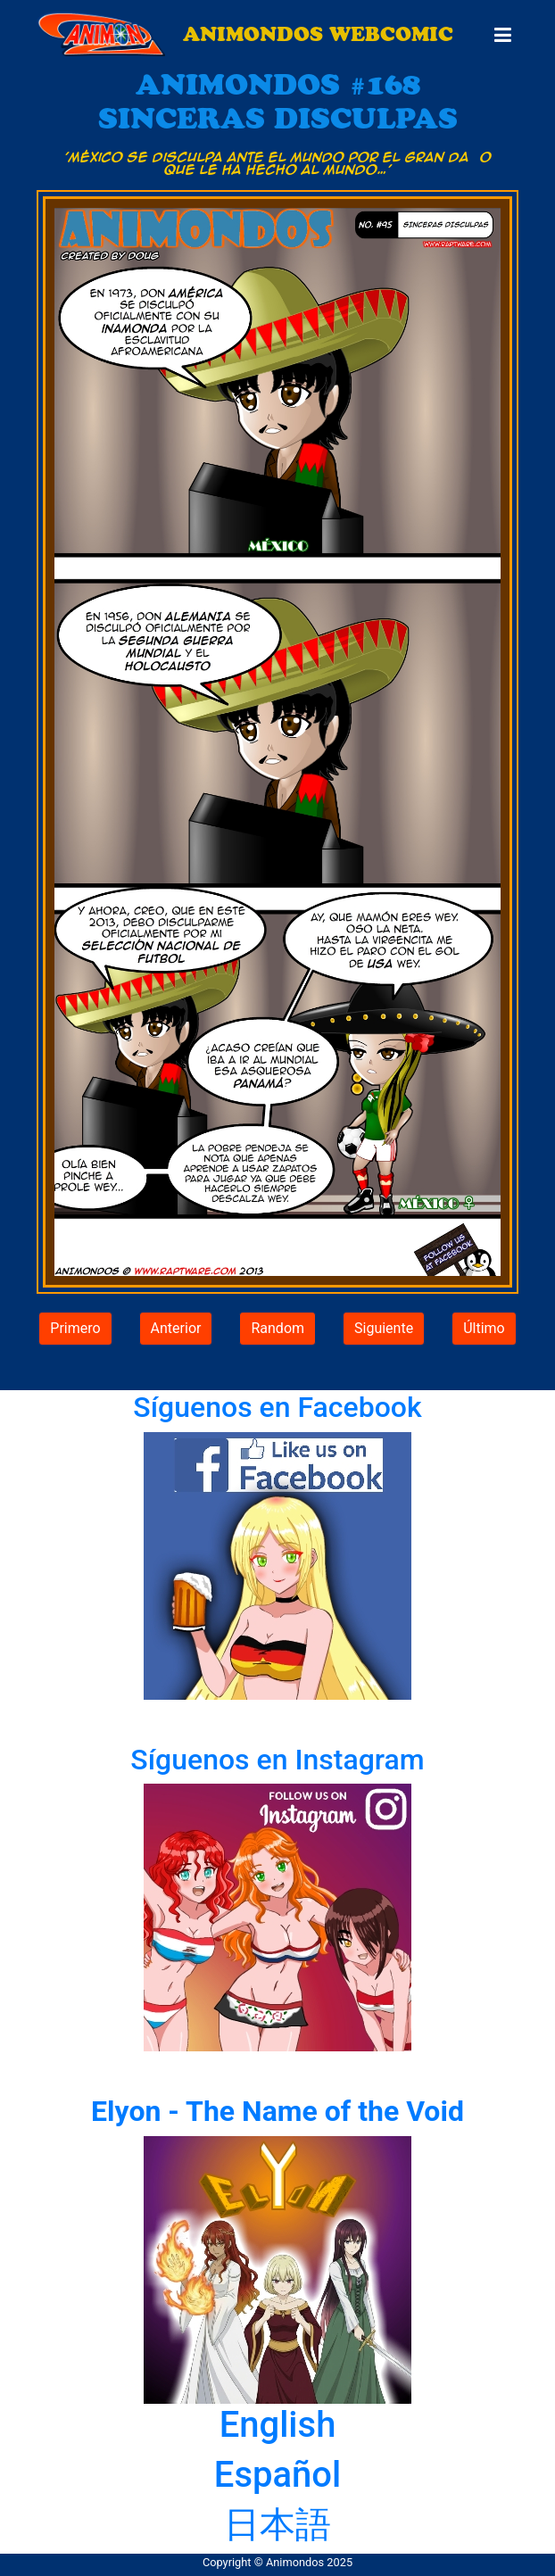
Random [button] (277, 1328)
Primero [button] (75, 1328)
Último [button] (484, 1328)
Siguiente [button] (383, 1328)
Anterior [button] (176, 1328)
